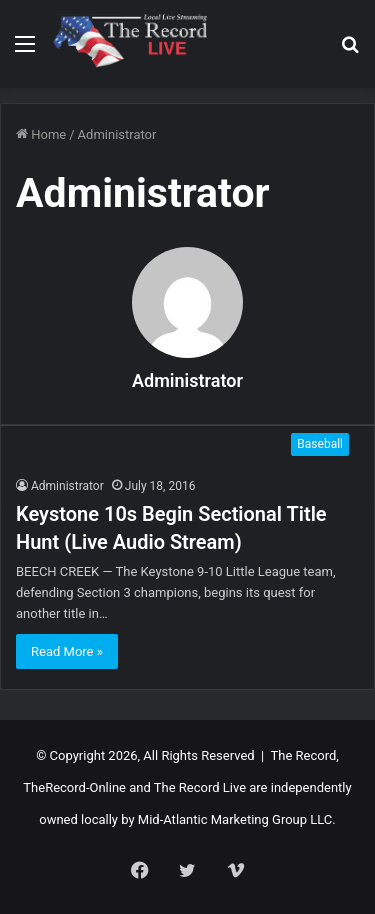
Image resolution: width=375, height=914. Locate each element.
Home (41, 134)
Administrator (187, 380)
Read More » (67, 651)
